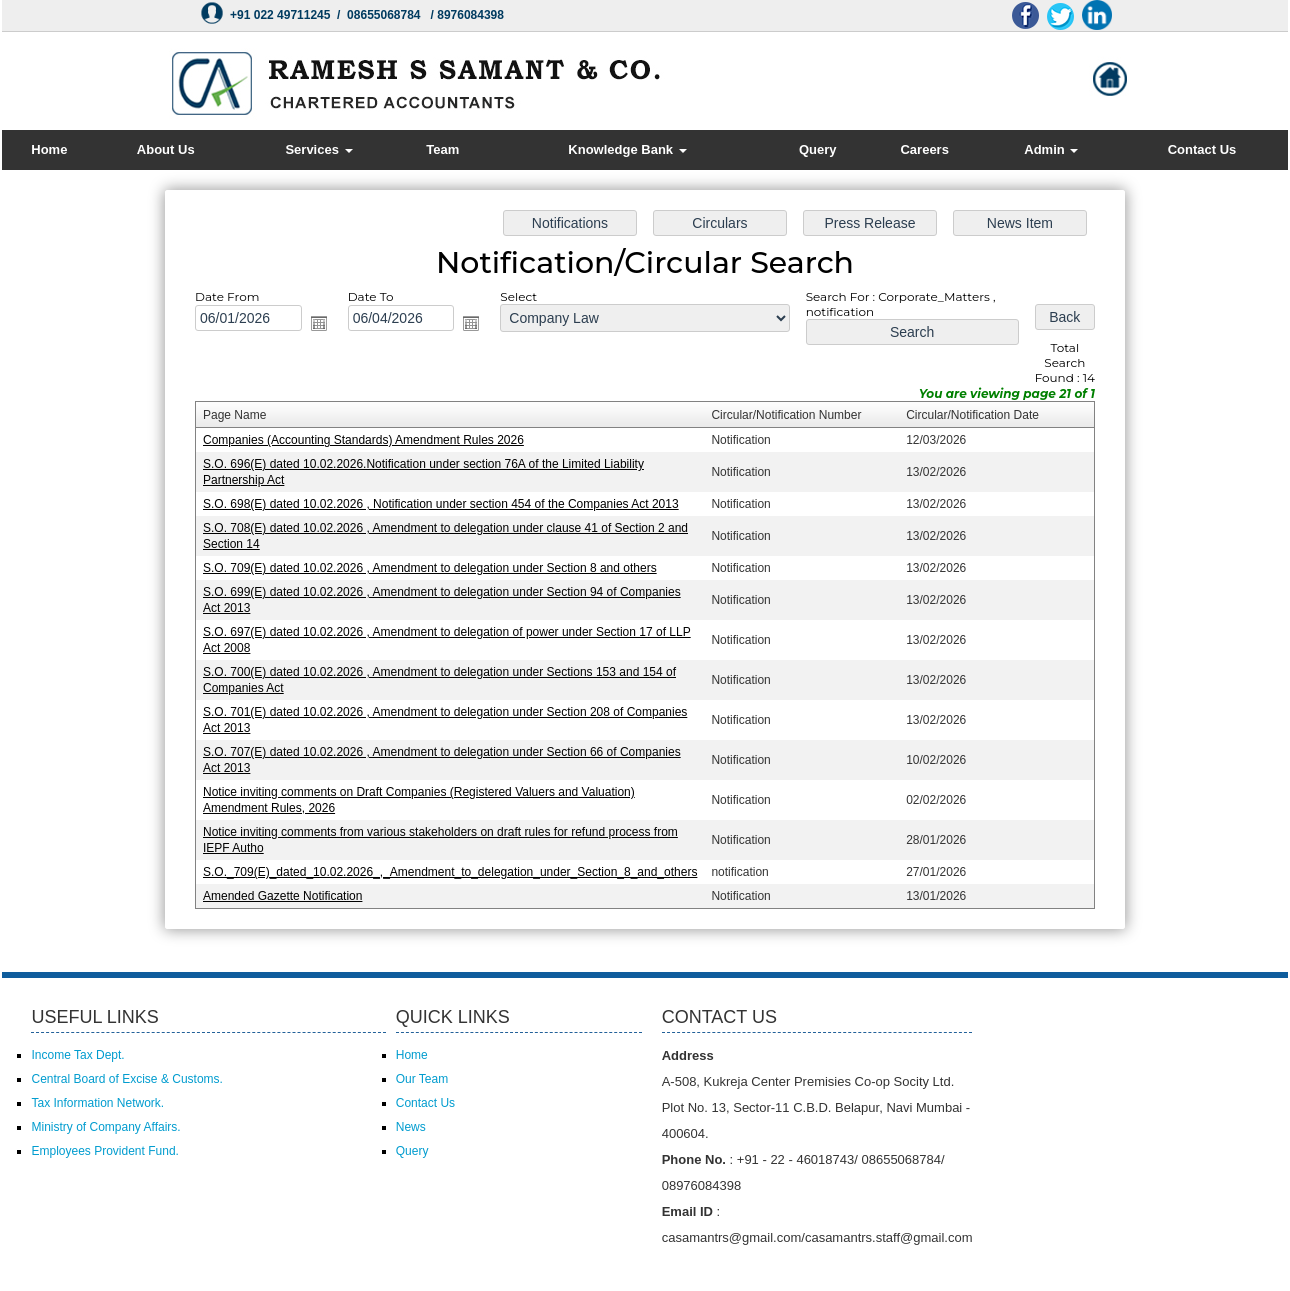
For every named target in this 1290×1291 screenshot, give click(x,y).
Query (818, 149)
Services (318, 149)
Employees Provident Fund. (104, 1151)
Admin (1051, 149)
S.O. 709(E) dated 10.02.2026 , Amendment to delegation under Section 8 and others (434, 568)
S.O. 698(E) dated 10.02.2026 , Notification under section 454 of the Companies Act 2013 (445, 505)
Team (442, 149)
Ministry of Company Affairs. (105, 1127)
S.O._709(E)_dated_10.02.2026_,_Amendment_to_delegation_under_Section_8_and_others (454, 866)
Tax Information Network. (97, 1103)
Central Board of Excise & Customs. (126, 1079)
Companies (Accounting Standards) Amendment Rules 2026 (369, 443)
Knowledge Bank (627, 149)
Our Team (422, 1079)
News (411, 1127)
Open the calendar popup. (325, 328)
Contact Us (1202, 149)
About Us (166, 149)
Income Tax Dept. (77, 1055)
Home (49, 149)
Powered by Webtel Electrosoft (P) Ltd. (264, 1268)
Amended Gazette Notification (290, 889)
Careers (924, 149)
